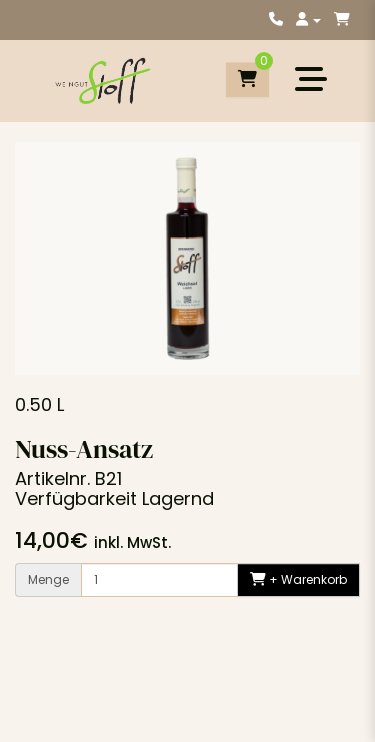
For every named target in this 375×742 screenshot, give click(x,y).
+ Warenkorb (298, 579)
